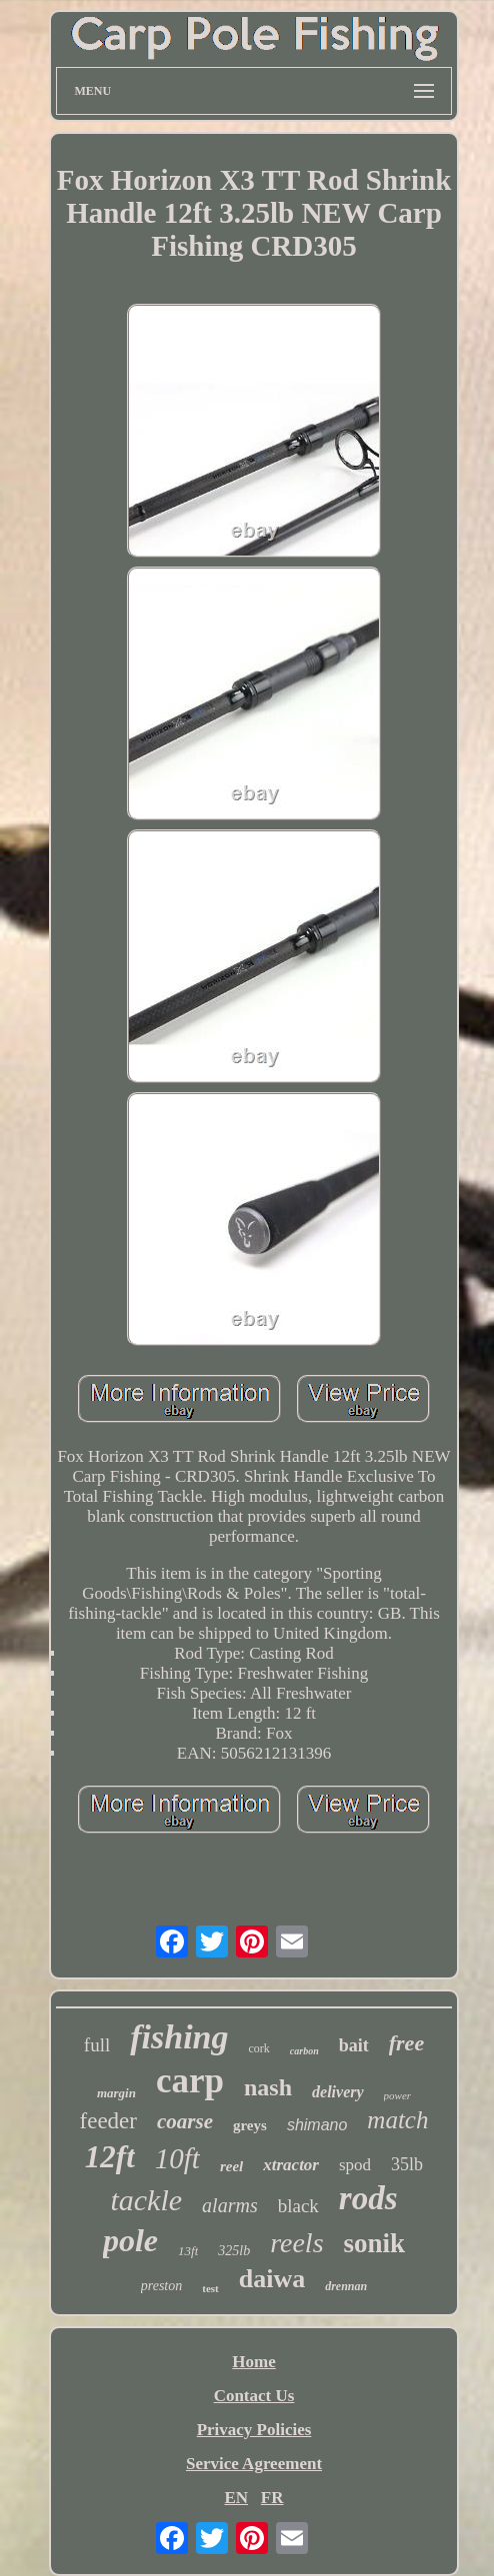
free (406, 2042)
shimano (317, 2124)
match (397, 2119)
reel (231, 2166)
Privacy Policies (254, 2429)
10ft (177, 2158)
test (210, 2288)
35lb (407, 2164)
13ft (188, 2250)
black (298, 2205)
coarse (185, 2121)
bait (354, 2045)
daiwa (272, 2278)
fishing (179, 2036)
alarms (230, 2205)
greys (250, 2125)
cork (258, 2048)
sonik (375, 2243)
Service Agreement (254, 2463)
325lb (234, 2250)
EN (236, 2497)
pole (130, 2240)
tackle (146, 2199)
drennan (346, 2286)
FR (272, 2497)
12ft (110, 2156)
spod (355, 2164)
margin (116, 2092)
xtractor (291, 2164)
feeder (108, 2120)
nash (268, 2087)
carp (190, 2080)
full (97, 2044)
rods (368, 2198)
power (398, 2095)
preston (161, 2285)
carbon (304, 2050)
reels (296, 2242)
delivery (338, 2091)
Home (253, 2361)
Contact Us (254, 2395)
